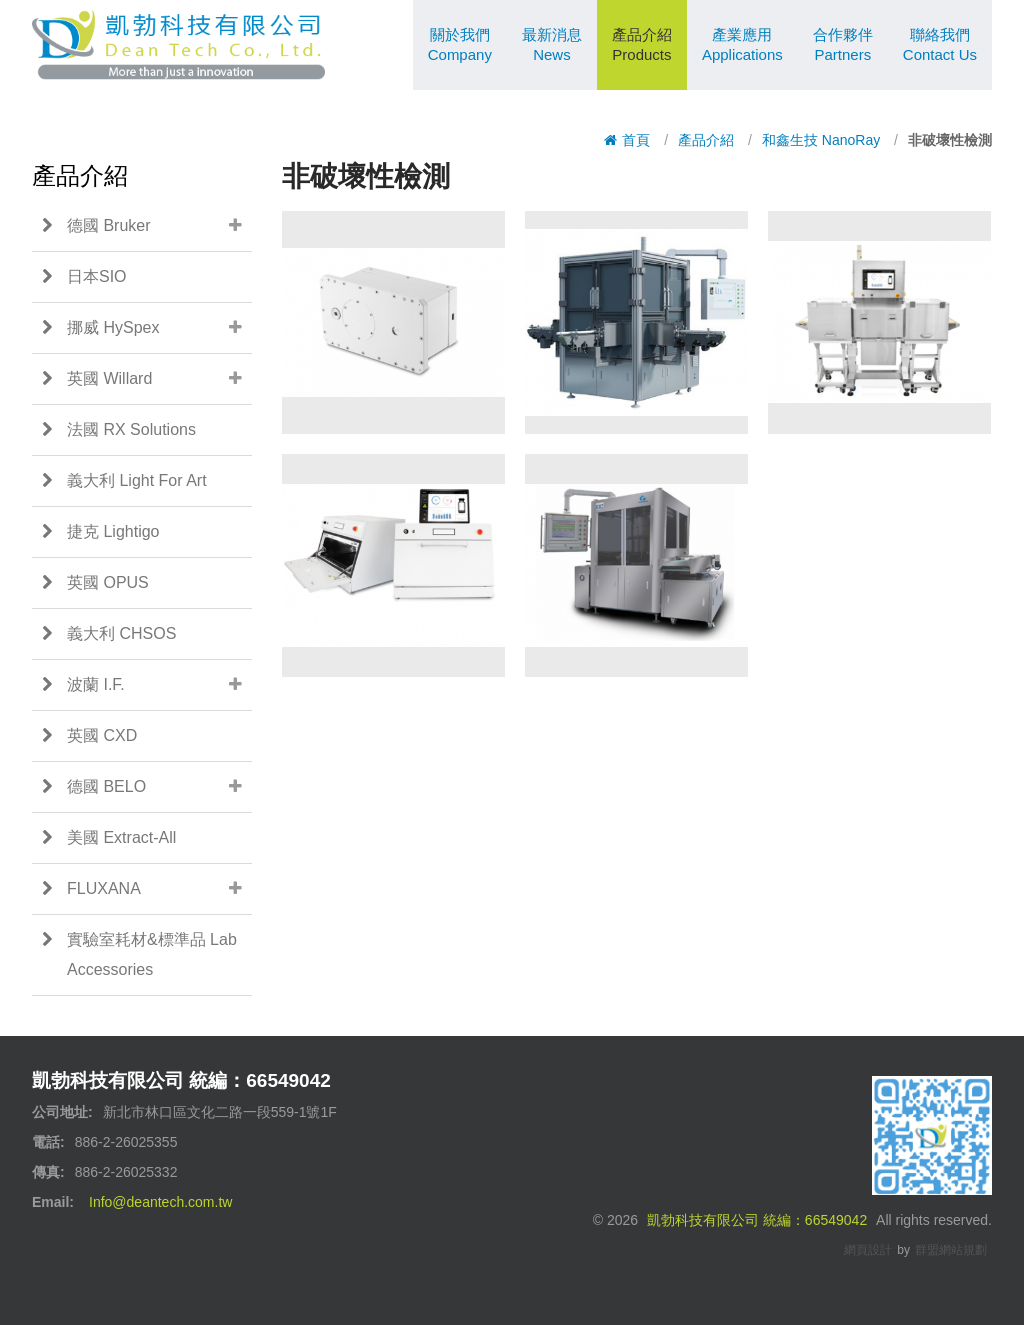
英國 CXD (89, 736)
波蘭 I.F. (147, 685)
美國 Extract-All (109, 838)
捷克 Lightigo (101, 532)
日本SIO (84, 277)
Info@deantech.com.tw (160, 1202)
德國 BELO (147, 787)
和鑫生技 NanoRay (821, 140)
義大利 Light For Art (124, 481)
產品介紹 (706, 140)
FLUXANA (147, 889)
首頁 (627, 140)
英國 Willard (147, 379)
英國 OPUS (95, 583)
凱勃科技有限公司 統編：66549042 (757, 1220)
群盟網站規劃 (951, 1250)
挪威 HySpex (147, 328)
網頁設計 (868, 1250)
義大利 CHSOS (109, 634)
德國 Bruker (147, 226)
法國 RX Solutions (119, 430)
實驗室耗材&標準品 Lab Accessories (139, 951)
